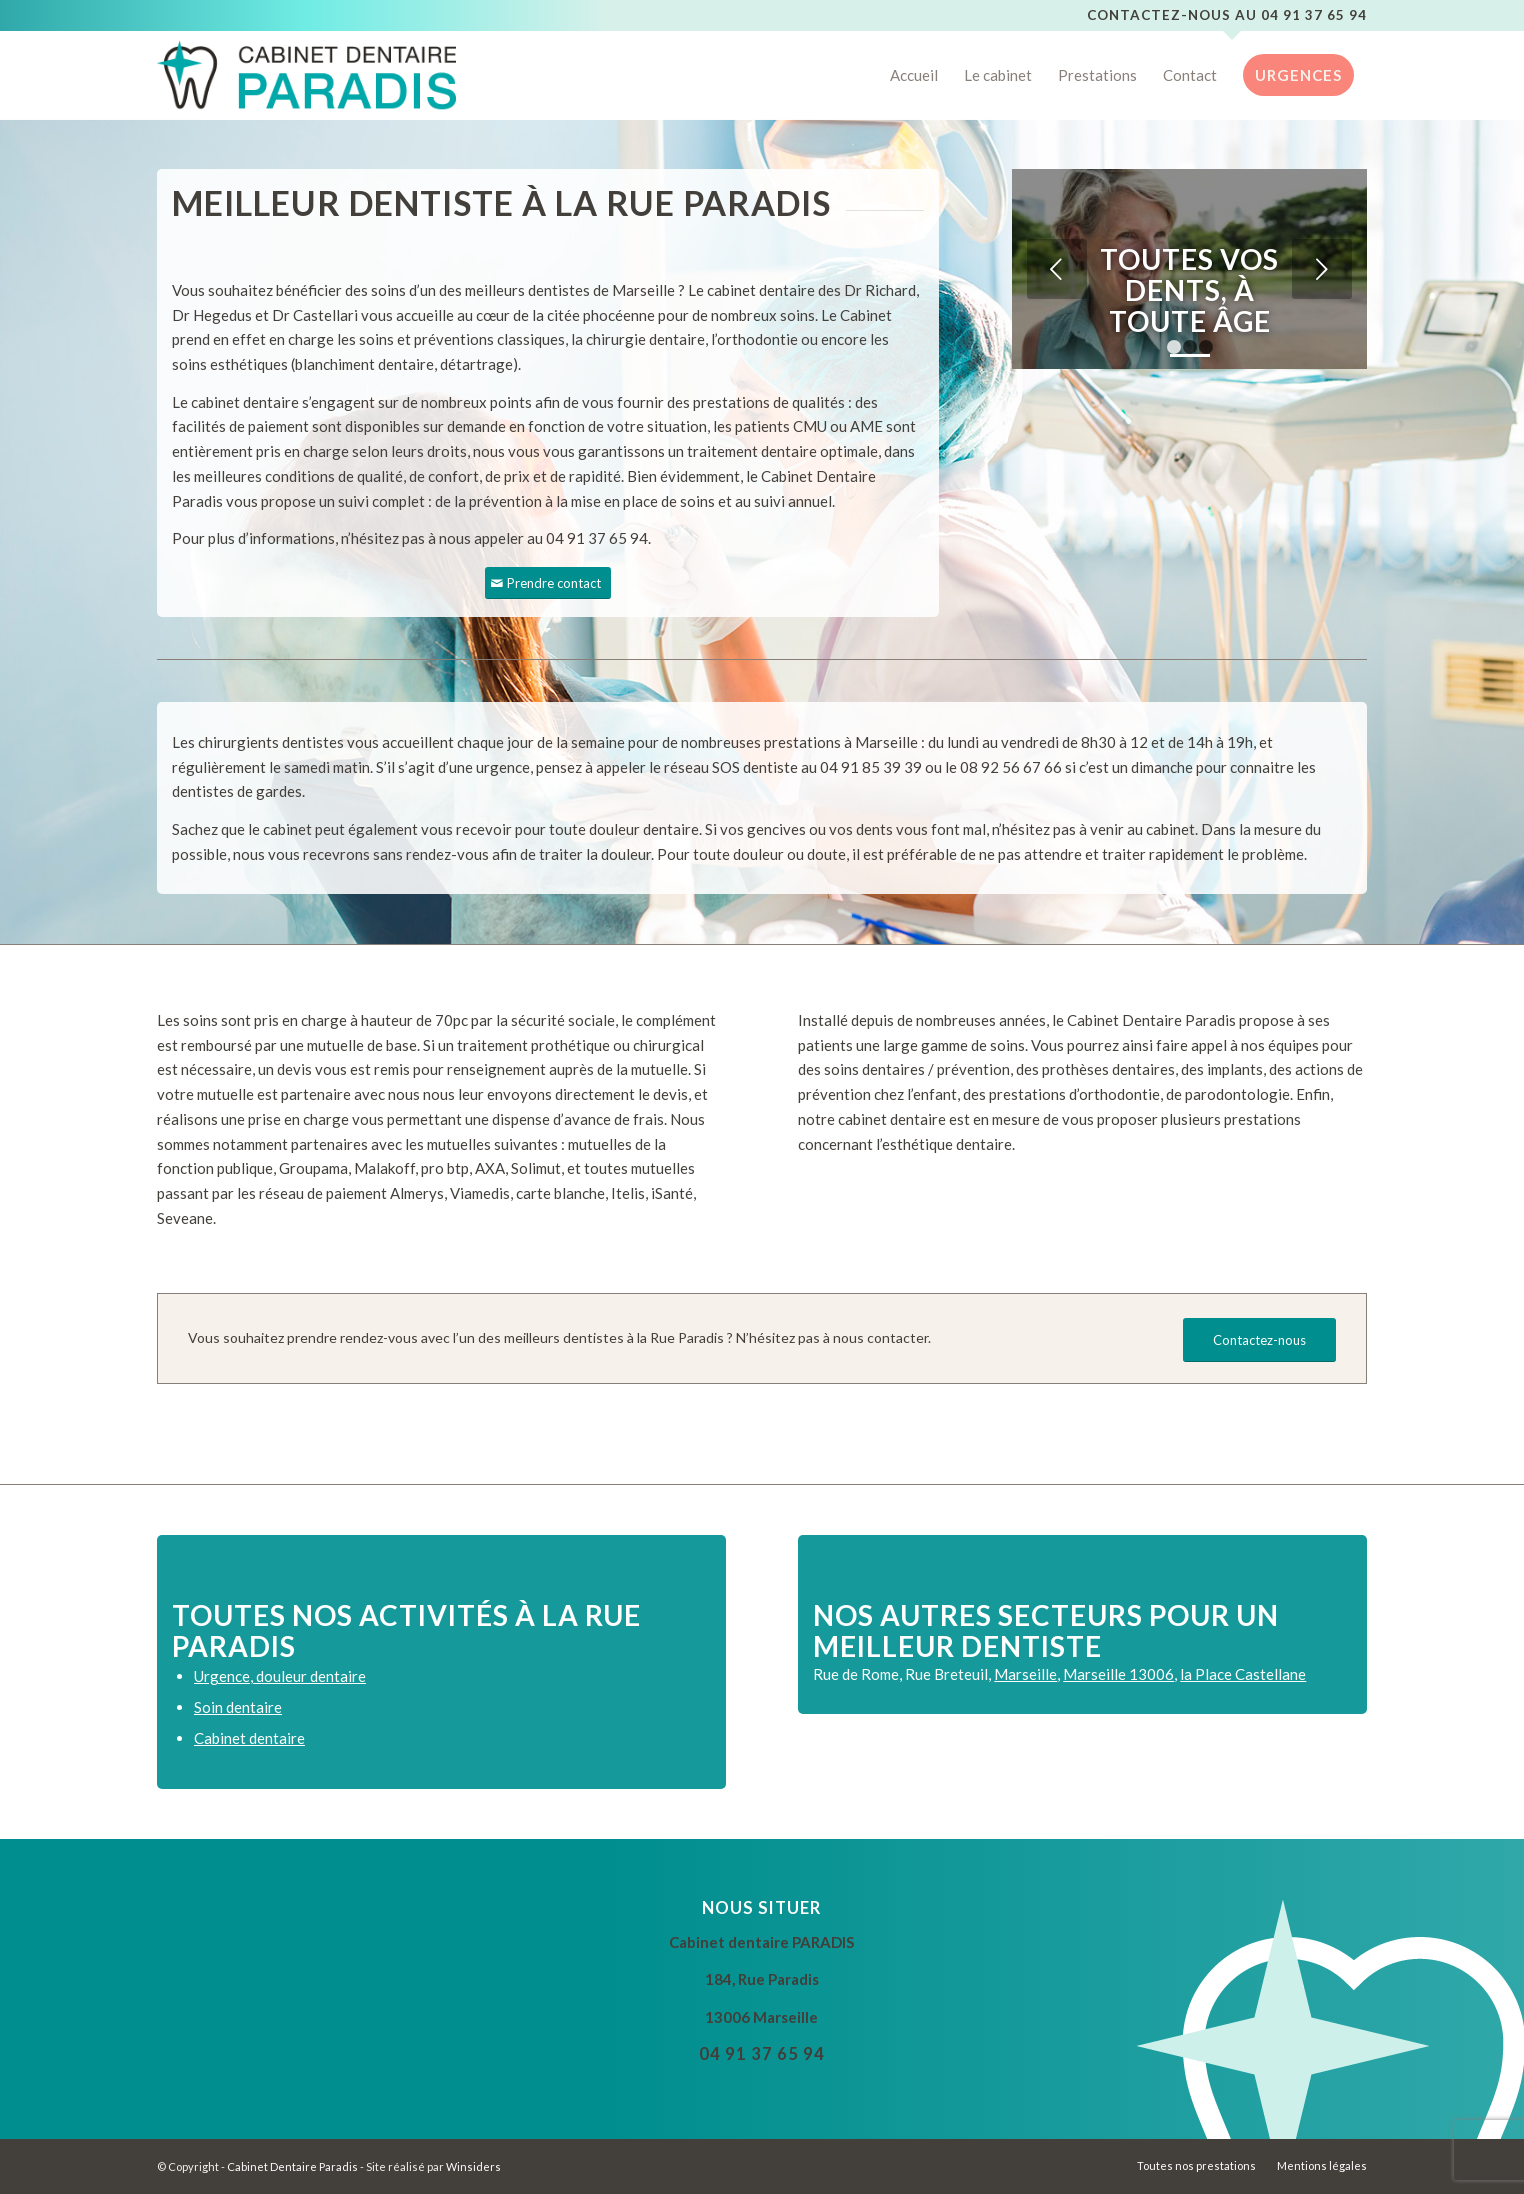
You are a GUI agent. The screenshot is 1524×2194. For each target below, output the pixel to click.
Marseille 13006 (1118, 1674)
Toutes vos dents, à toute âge (1189, 290)
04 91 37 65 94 (1314, 15)
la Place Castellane (1243, 1674)
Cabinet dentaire (249, 1738)
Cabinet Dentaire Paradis (292, 2166)
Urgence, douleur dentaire (280, 1676)
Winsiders (473, 2166)
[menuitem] (914, 75)
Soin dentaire (238, 1707)
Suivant (1322, 269)
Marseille (1025, 1674)
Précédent (1057, 269)
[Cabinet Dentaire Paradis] (306, 75)
